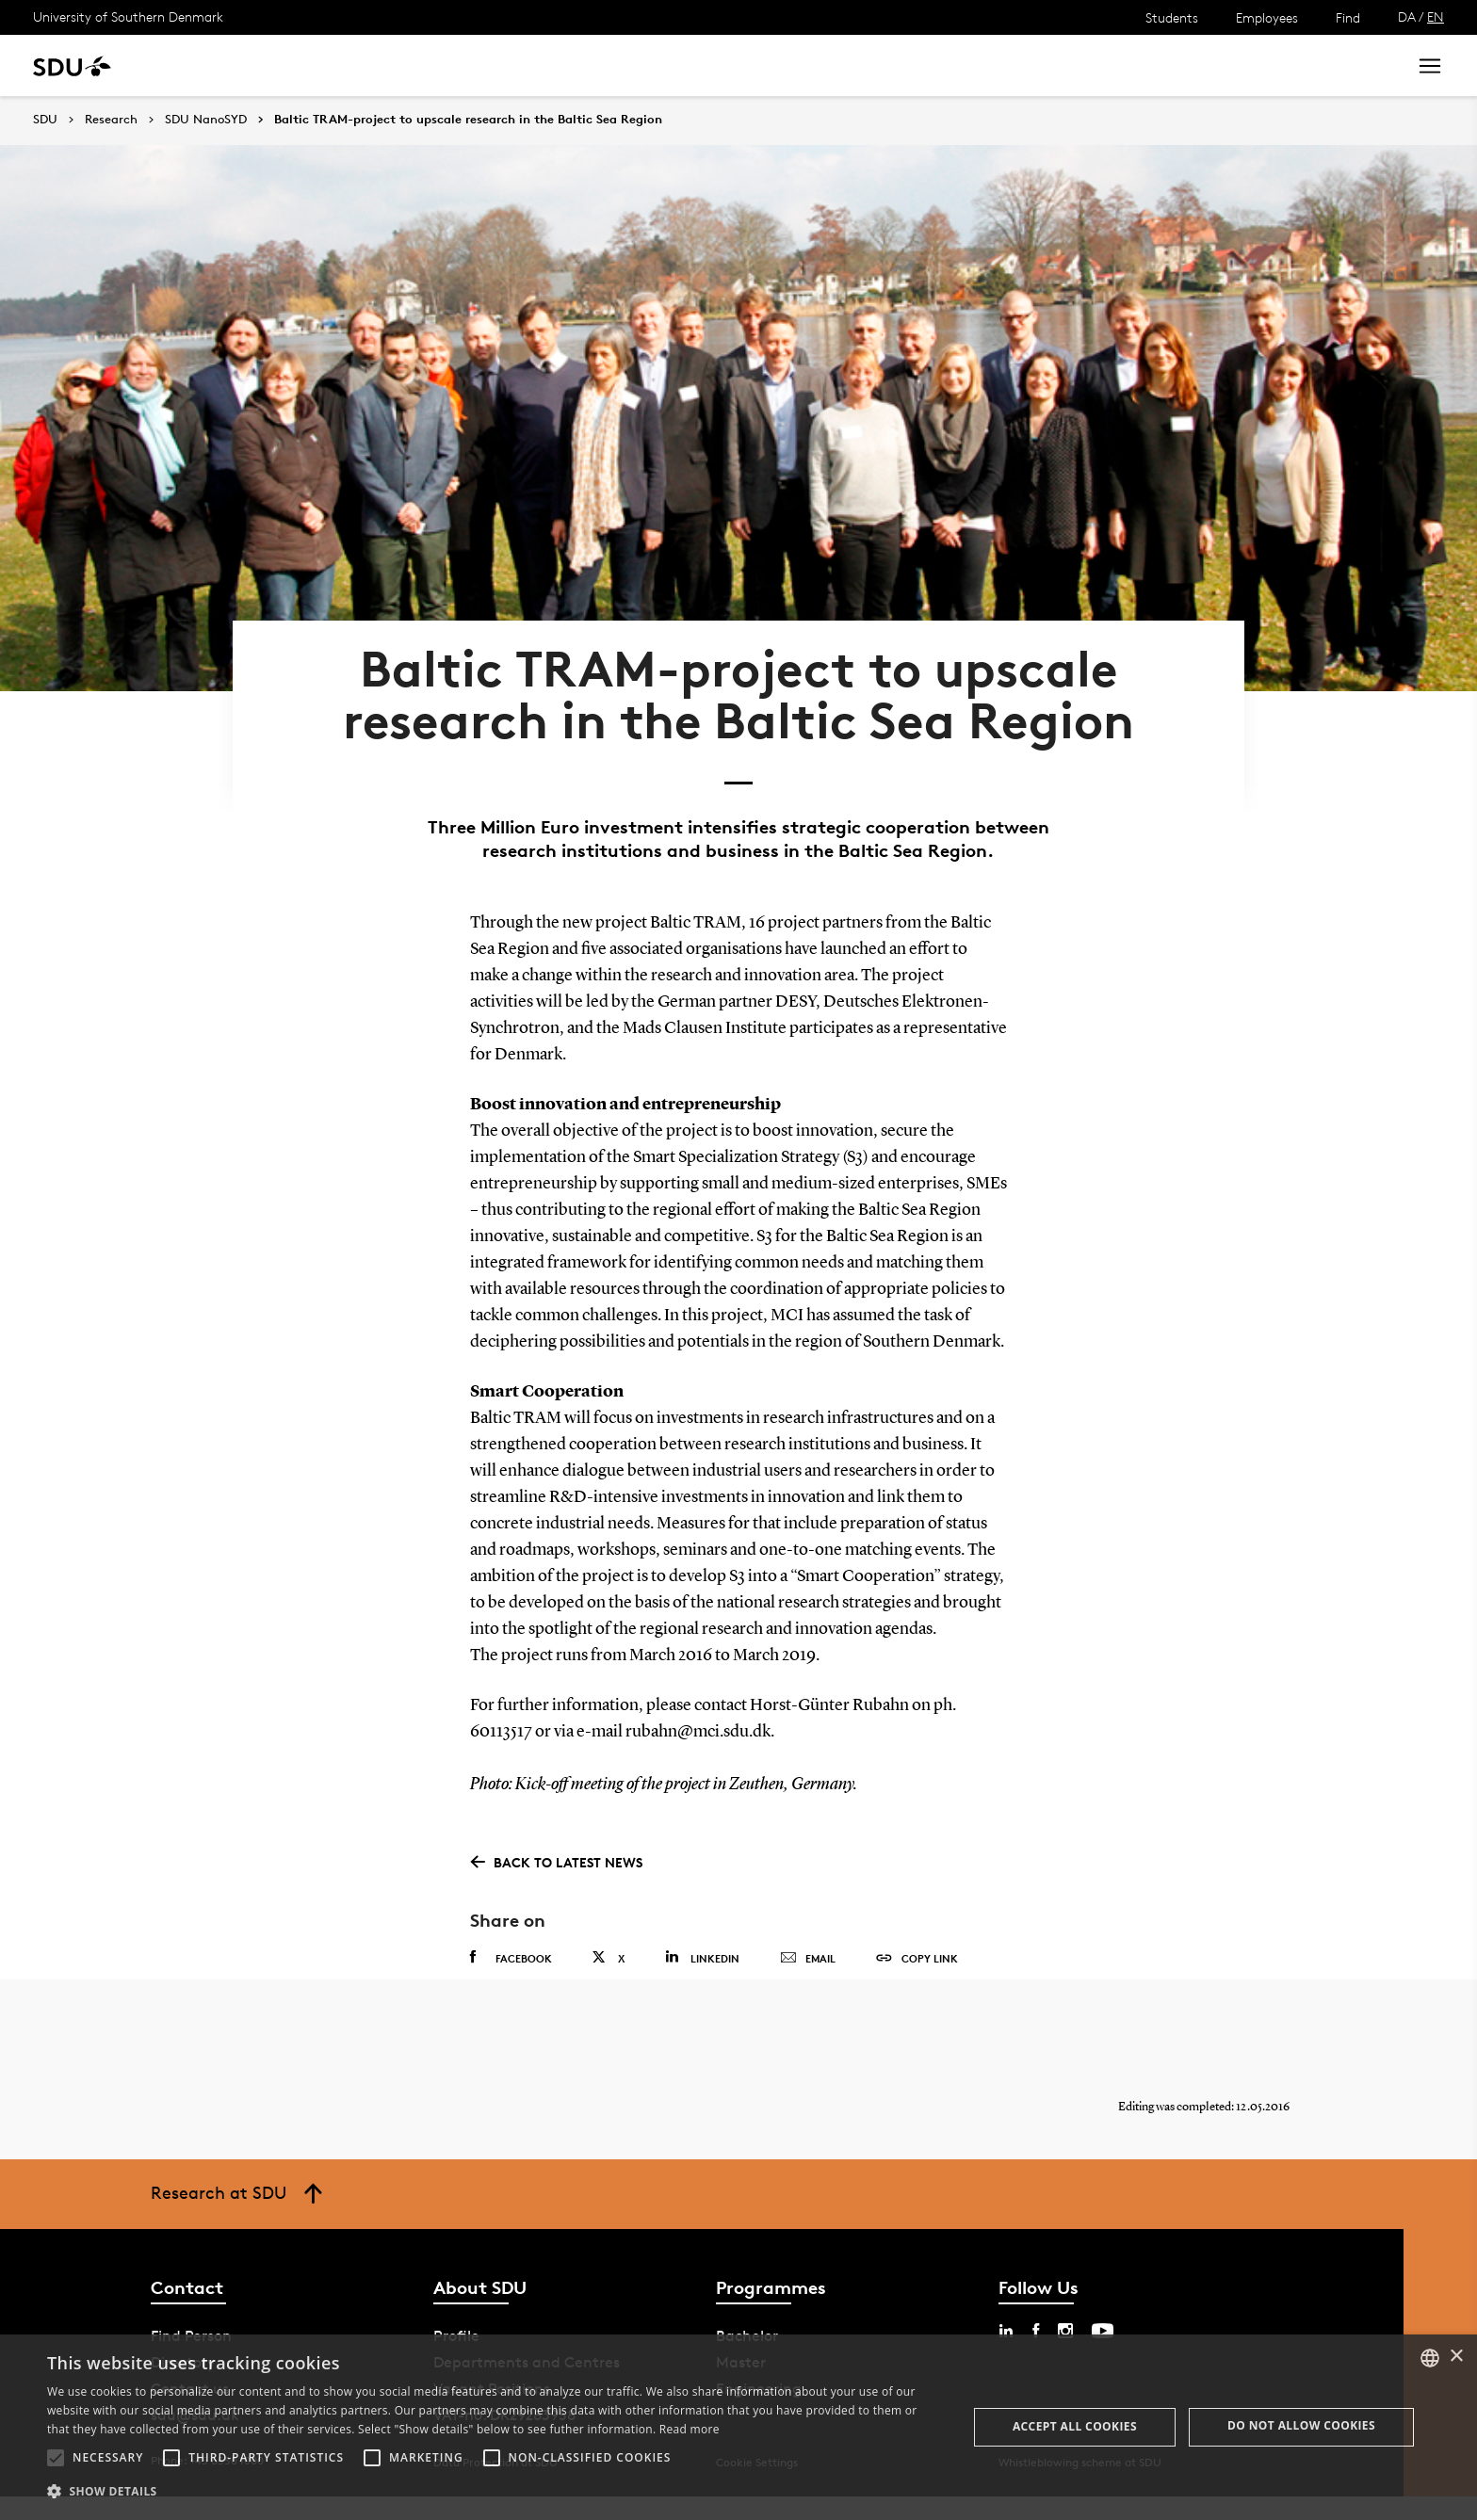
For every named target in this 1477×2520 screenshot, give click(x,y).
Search (1357, 65)
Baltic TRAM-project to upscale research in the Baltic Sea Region (468, 119)
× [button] (1456, 2357)
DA (1407, 16)
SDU (45, 119)
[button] (55, 2458)
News (384, 65)
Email (808, 1968)
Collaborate (469, 65)
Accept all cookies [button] (1075, 2426)
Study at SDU (205, 65)
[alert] (738, 2427)
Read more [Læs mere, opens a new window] (689, 2429)
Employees (1267, 17)
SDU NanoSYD (206, 119)
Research (309, 65)
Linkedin (702, 1967)
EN (1435, 16)
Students (1171, 17)
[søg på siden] (1224, 66)
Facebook (511, 1967)
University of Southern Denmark (128, 16)
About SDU (647, 65)
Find (1348, 17)
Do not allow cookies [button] (1301, 2425)
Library (559, 65)
